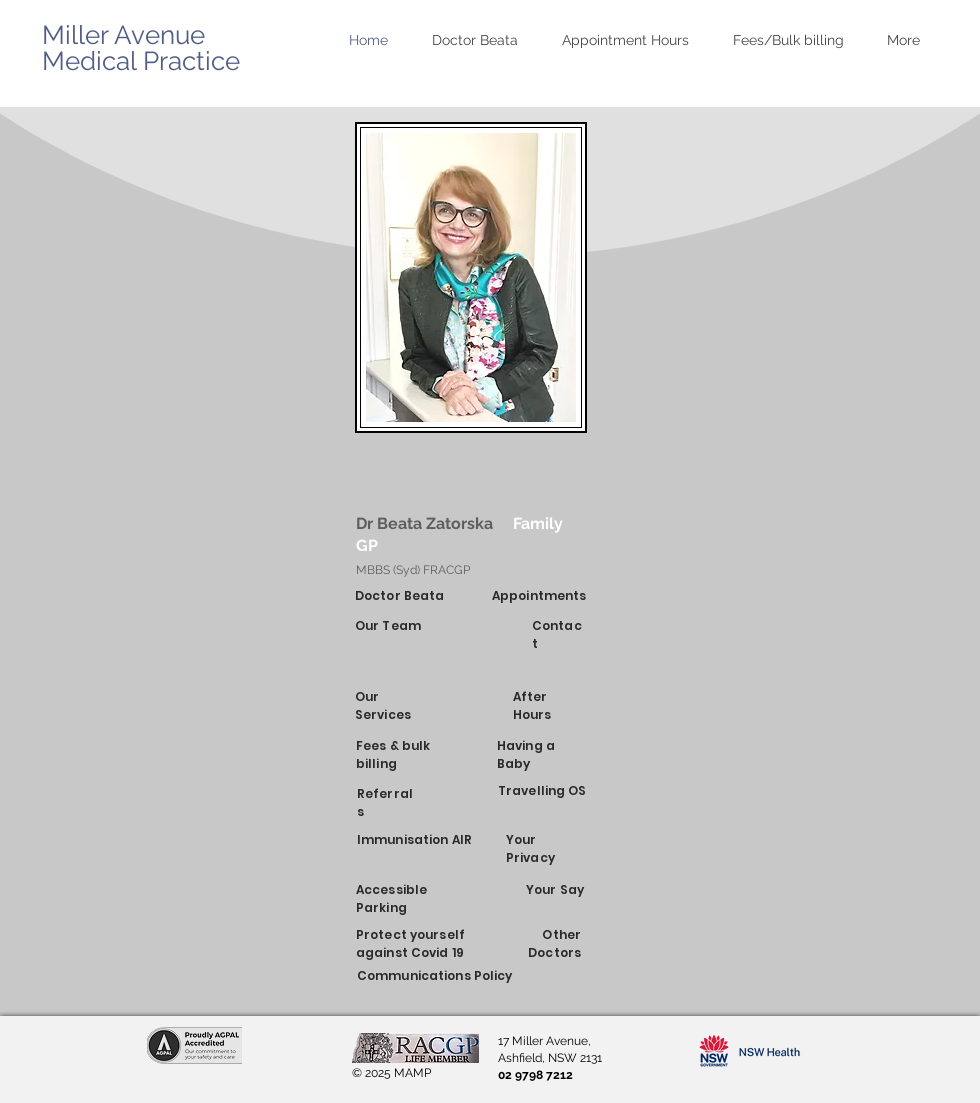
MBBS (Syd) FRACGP (413, 570)
